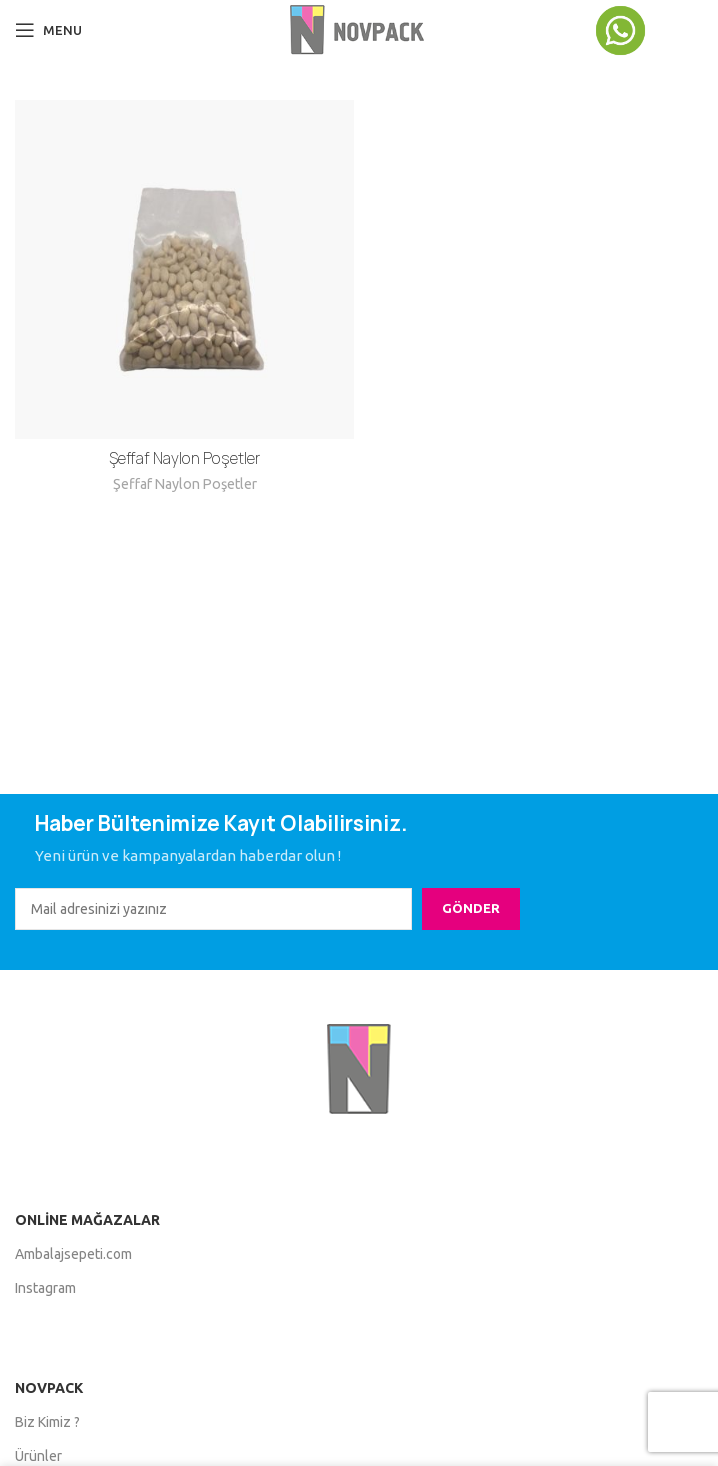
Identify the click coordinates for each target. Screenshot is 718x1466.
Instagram (45, 1288)
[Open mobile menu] (48, 30)
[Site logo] (358, 28)
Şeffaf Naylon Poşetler (184, 458)
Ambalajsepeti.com (73, 1254)
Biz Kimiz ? (47, 1422)
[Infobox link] (648, 30)
